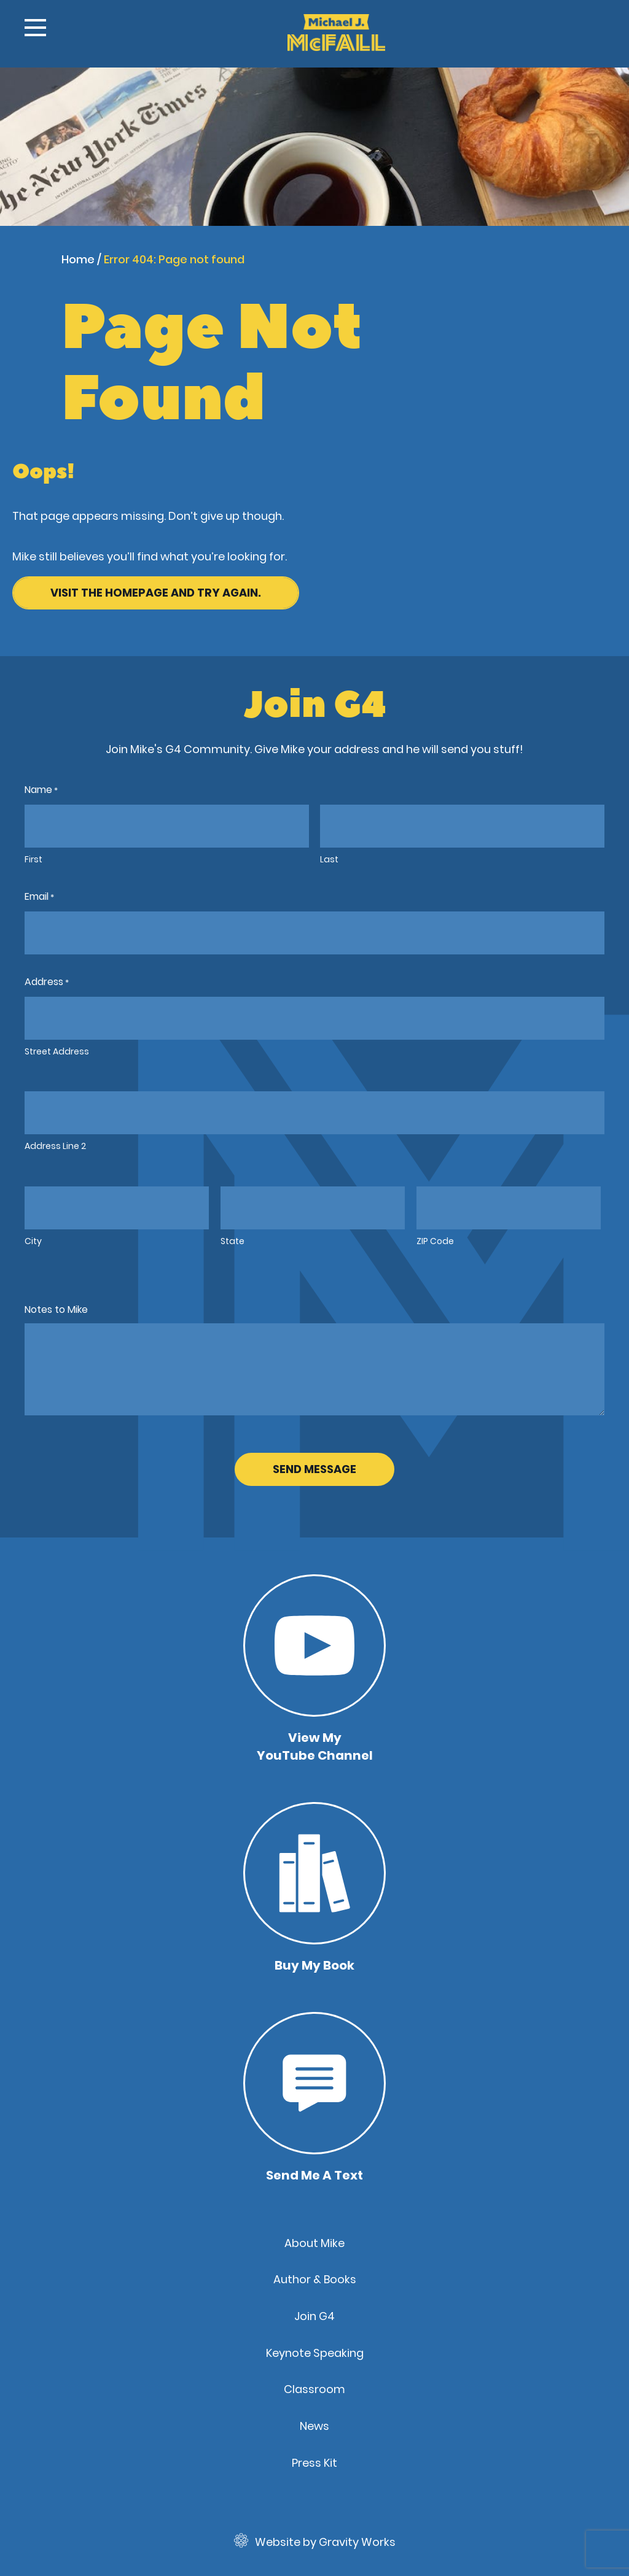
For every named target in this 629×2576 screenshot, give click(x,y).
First (33, 859)
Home (78, 259)
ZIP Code (435, 1241)
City (33, 1241)
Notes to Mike (56, 1309)
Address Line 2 (55, 1146)
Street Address (57, 1051)
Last (329, 859)
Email (39, 897)
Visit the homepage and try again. (155, 592)
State (232, 1241)
